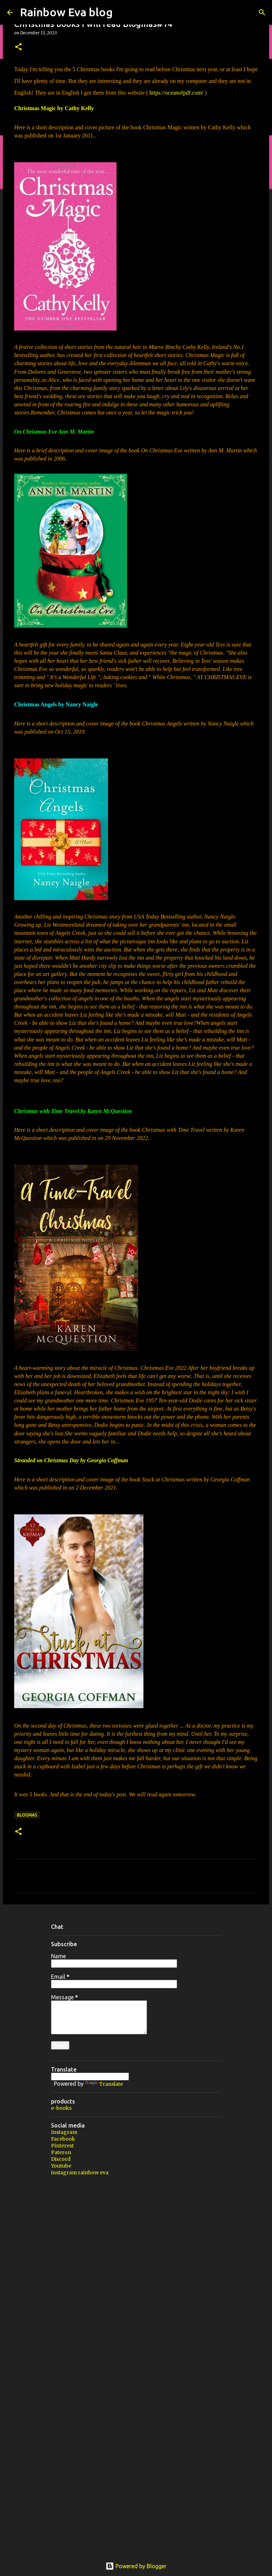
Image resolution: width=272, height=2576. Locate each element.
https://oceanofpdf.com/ (176, 93)
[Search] (262, 12)
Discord (60, 2159)
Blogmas (27, 1815)
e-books (61, 2108)
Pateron (61, 2152)
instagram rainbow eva (79, 2172)
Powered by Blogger (136, 2566)
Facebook (63, 2139)
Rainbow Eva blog (66, 12)
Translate (104, 2084)
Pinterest (62, 2145)
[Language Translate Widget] (90, 2076)
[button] (18, 47)
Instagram (64, 2132)
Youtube (61, 2166)
